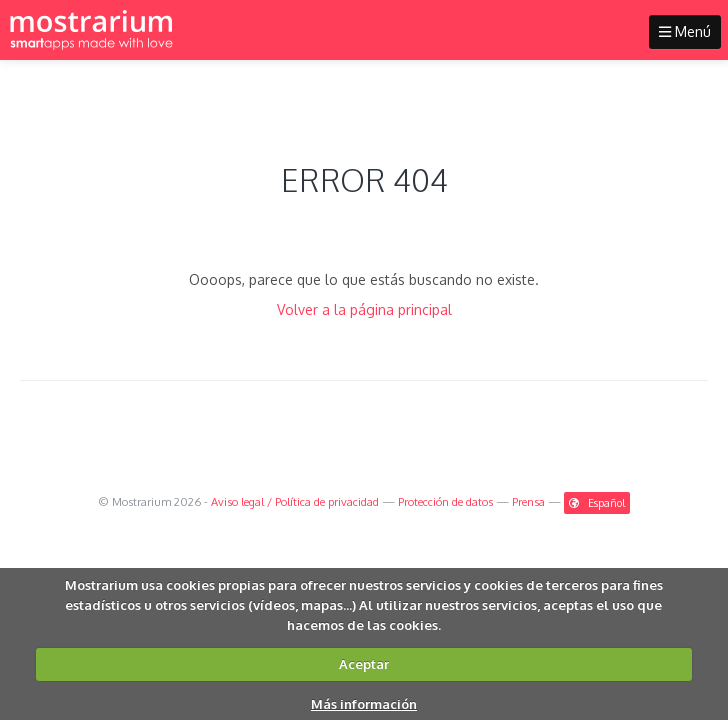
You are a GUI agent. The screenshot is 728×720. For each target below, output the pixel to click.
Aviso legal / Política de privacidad (295, 501)
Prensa (528, 501)
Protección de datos (445, 501)
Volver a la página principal (364, 309)
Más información (364, 704)
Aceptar (364, 664)
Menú (685, 31)
